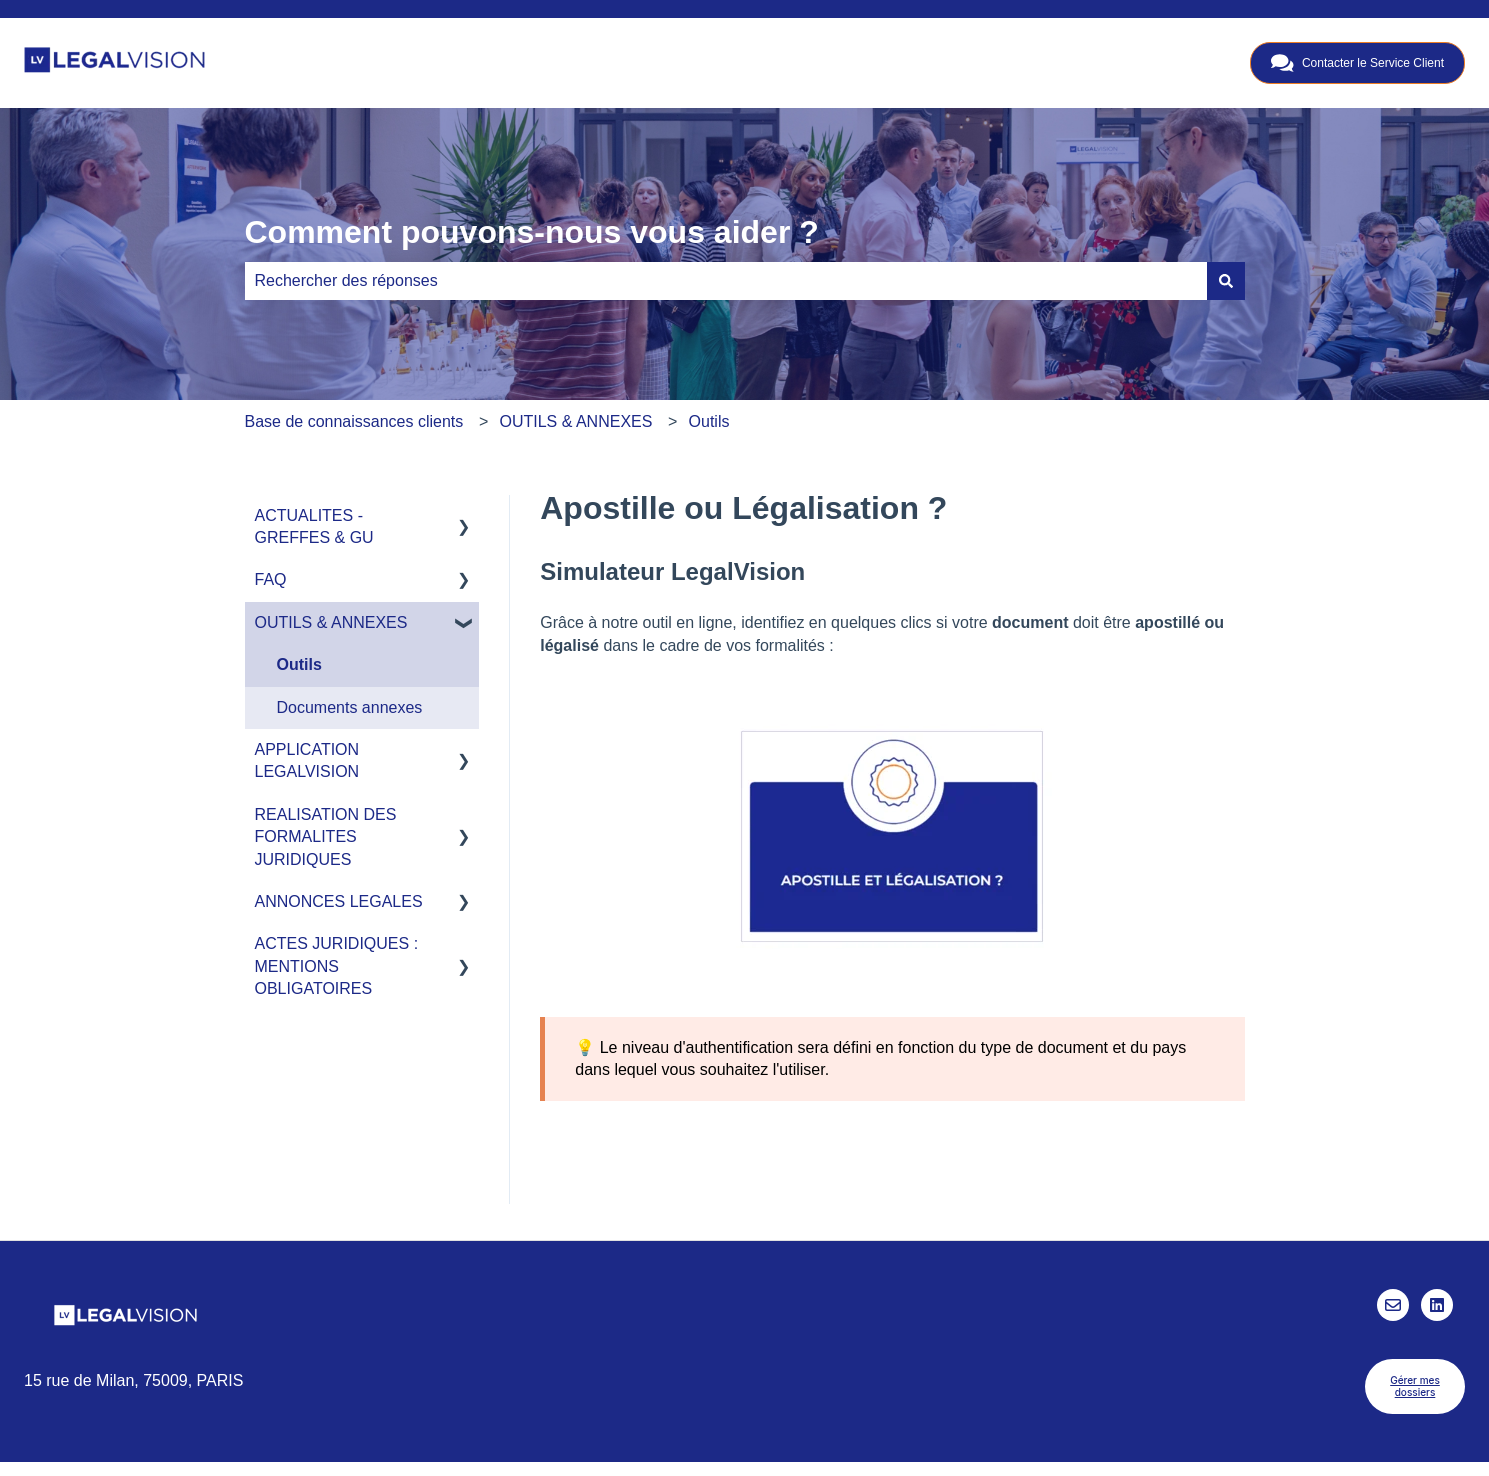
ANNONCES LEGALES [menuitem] (339, 901)
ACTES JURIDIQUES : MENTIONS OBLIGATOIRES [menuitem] (337, 966)
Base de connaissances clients (354, 421)
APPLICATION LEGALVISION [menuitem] (307, 760)
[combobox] (726, 281)
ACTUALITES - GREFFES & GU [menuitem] (314, 526)
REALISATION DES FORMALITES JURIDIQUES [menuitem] (326, 837)
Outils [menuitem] (299, 664)
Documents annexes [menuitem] (350, 707)
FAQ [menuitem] (271, 579)
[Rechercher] (1226, 281)
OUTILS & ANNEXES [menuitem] (331, 622)
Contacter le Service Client (1357, 63)
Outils (709, 421)
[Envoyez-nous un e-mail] (1393, 1305)
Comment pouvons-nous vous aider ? (532, 232)
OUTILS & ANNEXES (575, 421)
